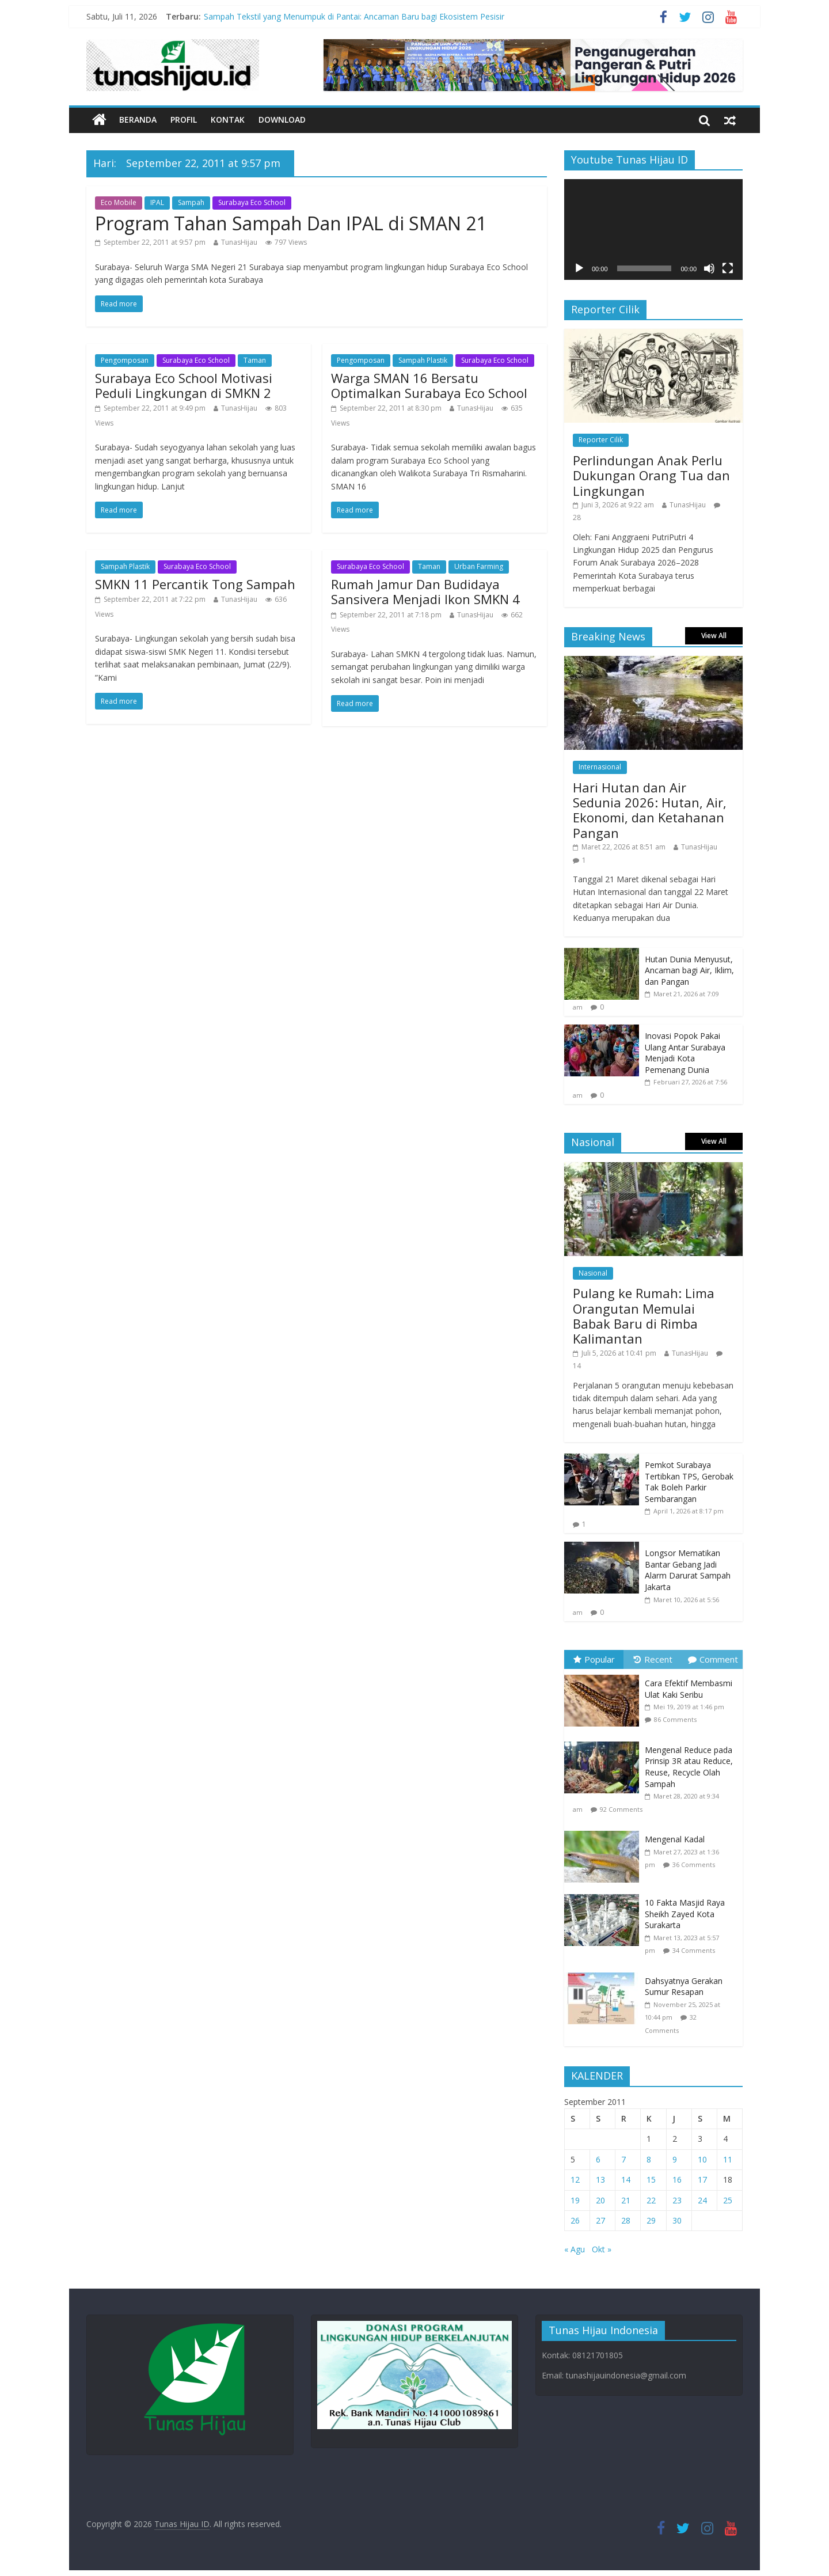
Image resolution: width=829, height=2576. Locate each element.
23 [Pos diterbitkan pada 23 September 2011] (677, 2200)
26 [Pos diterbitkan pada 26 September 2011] (575, 2220)
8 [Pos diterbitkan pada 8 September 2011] (649, 2159)
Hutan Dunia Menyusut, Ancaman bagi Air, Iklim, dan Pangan (689, 970)
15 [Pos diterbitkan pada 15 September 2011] (651, 2179)
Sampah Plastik (422, 360)
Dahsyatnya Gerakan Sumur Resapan (683, 1986)
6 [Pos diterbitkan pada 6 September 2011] (598, 2159)
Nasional (593, 1273)
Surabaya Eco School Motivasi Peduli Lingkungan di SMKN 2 (183, 385)
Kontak (228, 119)
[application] (653, 229)
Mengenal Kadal (675, 1839)
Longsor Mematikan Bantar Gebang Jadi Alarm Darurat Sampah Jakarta (688, 1569)
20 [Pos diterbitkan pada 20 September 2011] (600, 2200)
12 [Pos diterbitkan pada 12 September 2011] (575, 2179)
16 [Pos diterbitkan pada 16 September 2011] (677, 2179)
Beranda (138, 119)
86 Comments (675, 1719)
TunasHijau (239, 242)
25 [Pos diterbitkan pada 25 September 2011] (727, 2200)
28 (577, 517)
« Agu (574, 2249)
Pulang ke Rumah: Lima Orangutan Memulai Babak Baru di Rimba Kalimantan (643, 1315)
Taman (255, 360)
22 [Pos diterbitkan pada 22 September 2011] (651, 2200)
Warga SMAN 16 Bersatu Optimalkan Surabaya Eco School (429, 385)
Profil (183, 119)
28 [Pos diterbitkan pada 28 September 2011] (625, 2220)
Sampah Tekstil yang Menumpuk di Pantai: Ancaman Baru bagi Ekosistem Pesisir (354, 16)
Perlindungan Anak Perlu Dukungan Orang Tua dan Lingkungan (651, 475)
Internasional (600, 767)
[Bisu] (709, 268)
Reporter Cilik (601, 440)
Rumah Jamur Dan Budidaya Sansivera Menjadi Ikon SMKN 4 (425, 591)
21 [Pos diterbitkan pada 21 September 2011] (625, 2200)
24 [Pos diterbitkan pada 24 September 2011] (702, 2200)
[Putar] (579, 268)
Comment (713, 1659)
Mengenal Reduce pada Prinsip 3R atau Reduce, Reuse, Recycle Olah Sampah (689, 1766)
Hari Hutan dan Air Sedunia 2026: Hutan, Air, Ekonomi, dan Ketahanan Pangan (650, 810)
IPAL (157, 202)
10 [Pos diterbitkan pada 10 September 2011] (702, 2159)
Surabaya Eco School (252, 202)
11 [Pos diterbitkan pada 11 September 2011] (727, 2159)
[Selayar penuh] (727, 268)
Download (282, 119)
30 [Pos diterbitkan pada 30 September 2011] (677, 2220)
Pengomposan (125, 360)
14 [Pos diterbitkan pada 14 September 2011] (625, 2179)
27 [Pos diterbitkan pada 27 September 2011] (600, 2220)
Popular (594, 1659)
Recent (653, 1659)
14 (577, 1366)
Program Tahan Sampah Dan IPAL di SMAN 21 (290, 223)
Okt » (601, 2249)
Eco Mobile (118, 202)
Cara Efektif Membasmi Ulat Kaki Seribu (688, 1689)
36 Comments (693, 1864)
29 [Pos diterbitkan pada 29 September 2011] (651, 2220)
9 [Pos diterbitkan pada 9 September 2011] (674, 2159)
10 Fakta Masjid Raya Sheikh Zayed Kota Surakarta (685, 1913)
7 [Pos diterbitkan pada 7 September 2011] (623, 2159)
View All (714, 635)
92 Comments (621, 1809)
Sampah (191, 202)
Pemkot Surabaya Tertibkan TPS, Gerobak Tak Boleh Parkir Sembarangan (689, 1481)
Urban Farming (478, 566)
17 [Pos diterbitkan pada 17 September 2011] (702, 2179)
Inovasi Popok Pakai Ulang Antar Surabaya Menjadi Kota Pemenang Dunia (685, 1052)
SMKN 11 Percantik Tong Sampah (195, 584)
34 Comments (693, 1950)
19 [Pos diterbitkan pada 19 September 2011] (575, 2200)
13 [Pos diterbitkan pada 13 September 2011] (600, 2179)
